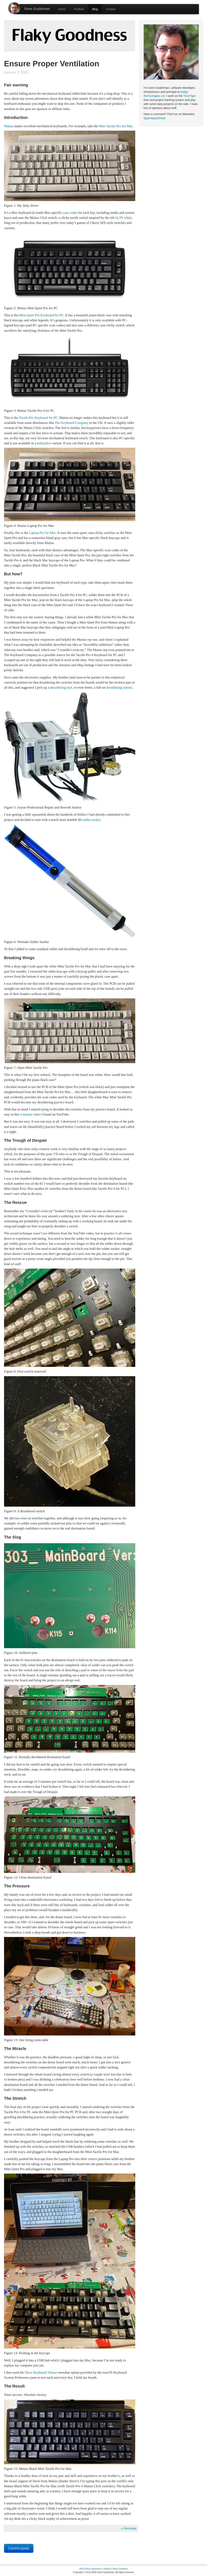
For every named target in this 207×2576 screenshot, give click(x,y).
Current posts (18, 2548)
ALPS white (123, 218)
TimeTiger (189, 95)
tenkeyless (44, 443)
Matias (8, 126)
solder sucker (91, 820)
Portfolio (79, 9)
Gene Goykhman (37, 9)
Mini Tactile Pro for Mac (116, 126)
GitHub (107, 2569)
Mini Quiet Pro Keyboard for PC (41, 315)
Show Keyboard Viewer (41, 2372)
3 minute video (30, 1114)
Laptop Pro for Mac (42, 533)
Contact (111, 9)
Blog (95, 9)
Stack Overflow (120, 2569)
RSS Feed (84, 2569)
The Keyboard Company (71, 423)
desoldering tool (61, 687)
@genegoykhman (155, 118)
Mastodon (97, 2569)
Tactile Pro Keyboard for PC (38, 418)
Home (61, 9)
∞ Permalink (128, 2528)
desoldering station (119, 687)
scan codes (70, 213)
